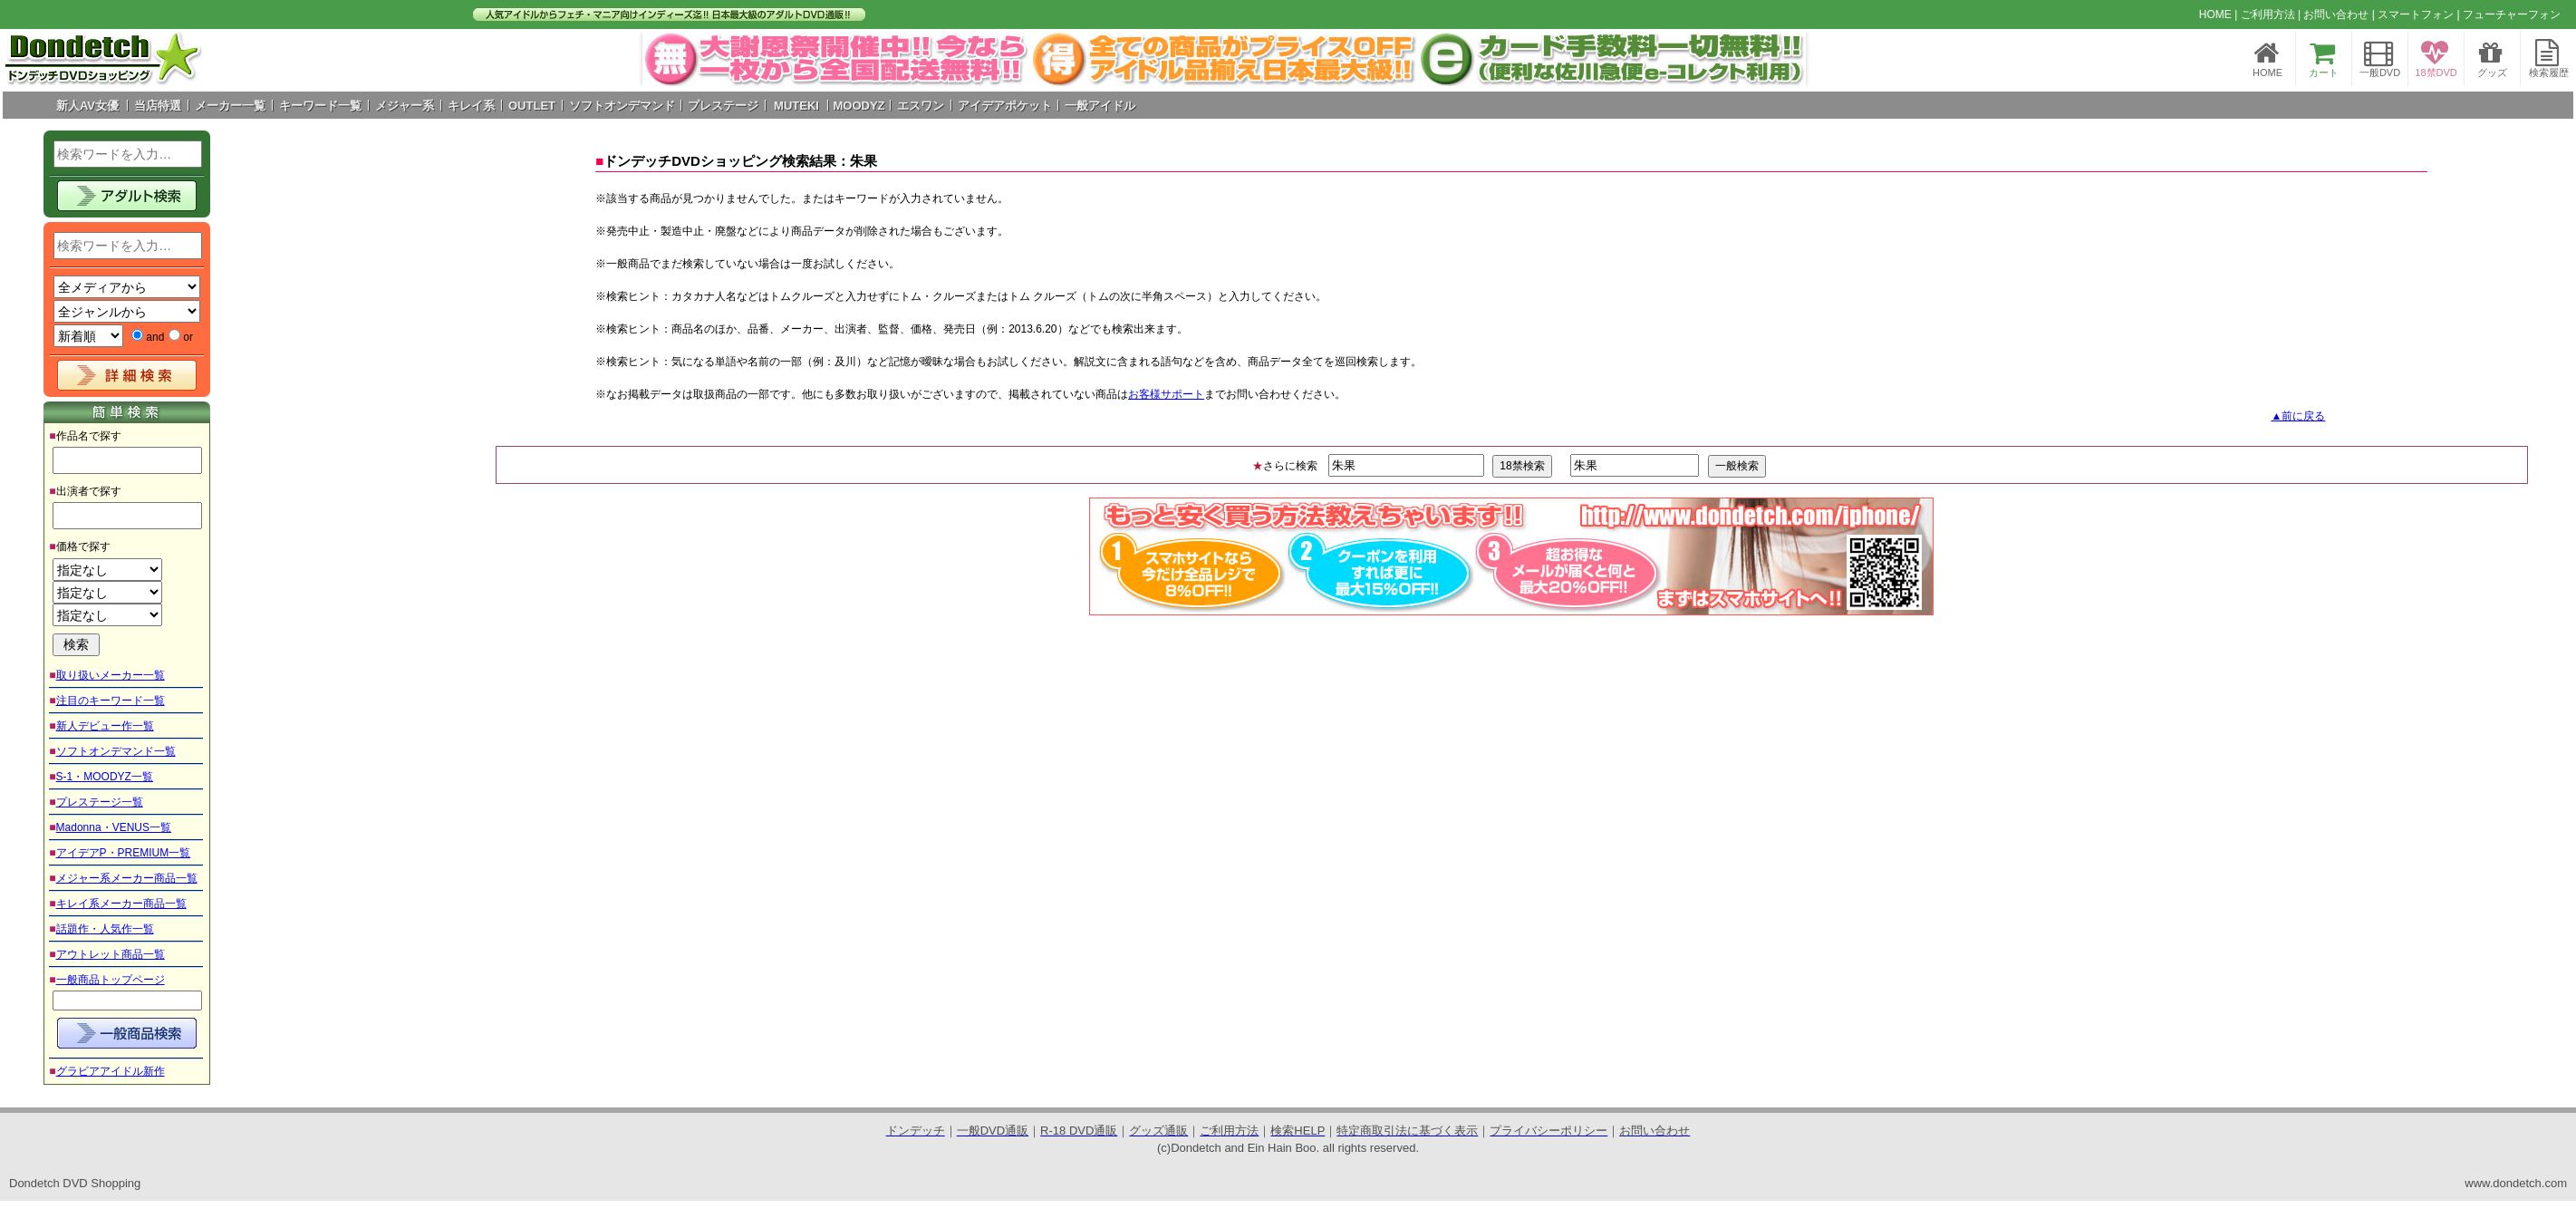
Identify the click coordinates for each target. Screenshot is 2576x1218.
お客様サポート (1166, 394)
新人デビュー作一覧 (105, 726)
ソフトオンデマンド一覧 (116, 751)
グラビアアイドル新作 (110, 1071)
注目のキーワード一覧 (110, 700)
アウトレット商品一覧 (110, 954)
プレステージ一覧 (99, 802)
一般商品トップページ (110, 979)
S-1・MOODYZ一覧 (104, 776)
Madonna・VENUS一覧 (113, 827)
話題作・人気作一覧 (105, 929)
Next (1782, 58)
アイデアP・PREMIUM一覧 (123, 852)
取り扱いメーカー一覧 (110, 675)
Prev (665, 58)
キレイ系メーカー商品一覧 (121, 903)
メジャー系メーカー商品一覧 (127, 878)
